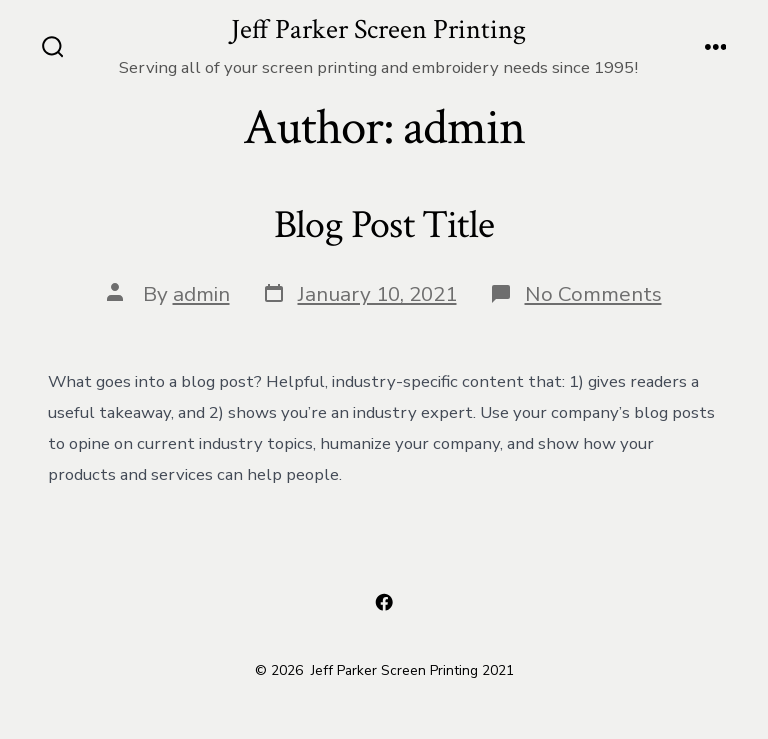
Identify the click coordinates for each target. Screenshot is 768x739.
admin (201, 294)
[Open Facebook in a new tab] (384, 602)
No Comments (593, 294)
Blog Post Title (384, 225)
